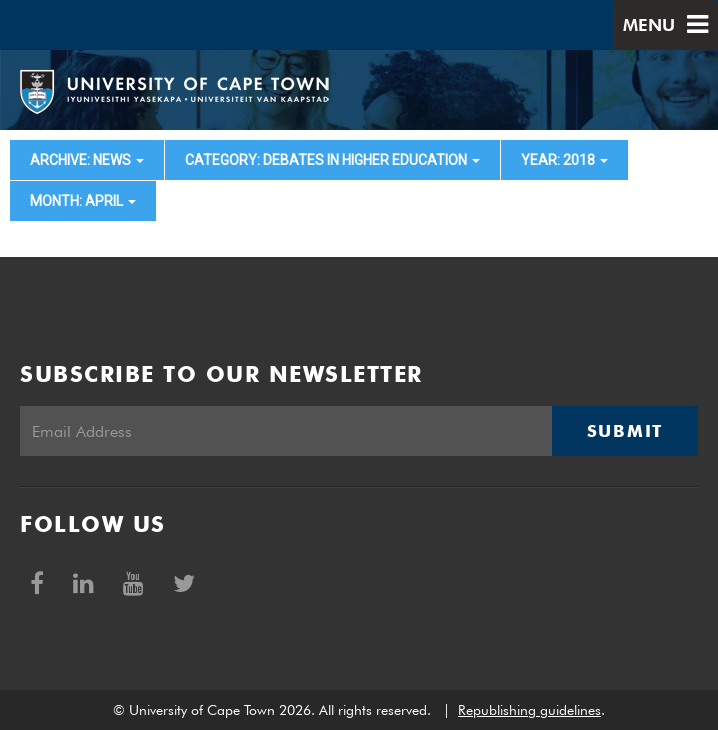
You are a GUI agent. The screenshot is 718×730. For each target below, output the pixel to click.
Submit (625, 431)
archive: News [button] (87, 160)
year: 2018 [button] (564, 160)
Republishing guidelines (529, 710)
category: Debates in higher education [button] (332, 160)
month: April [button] (83, 201)
